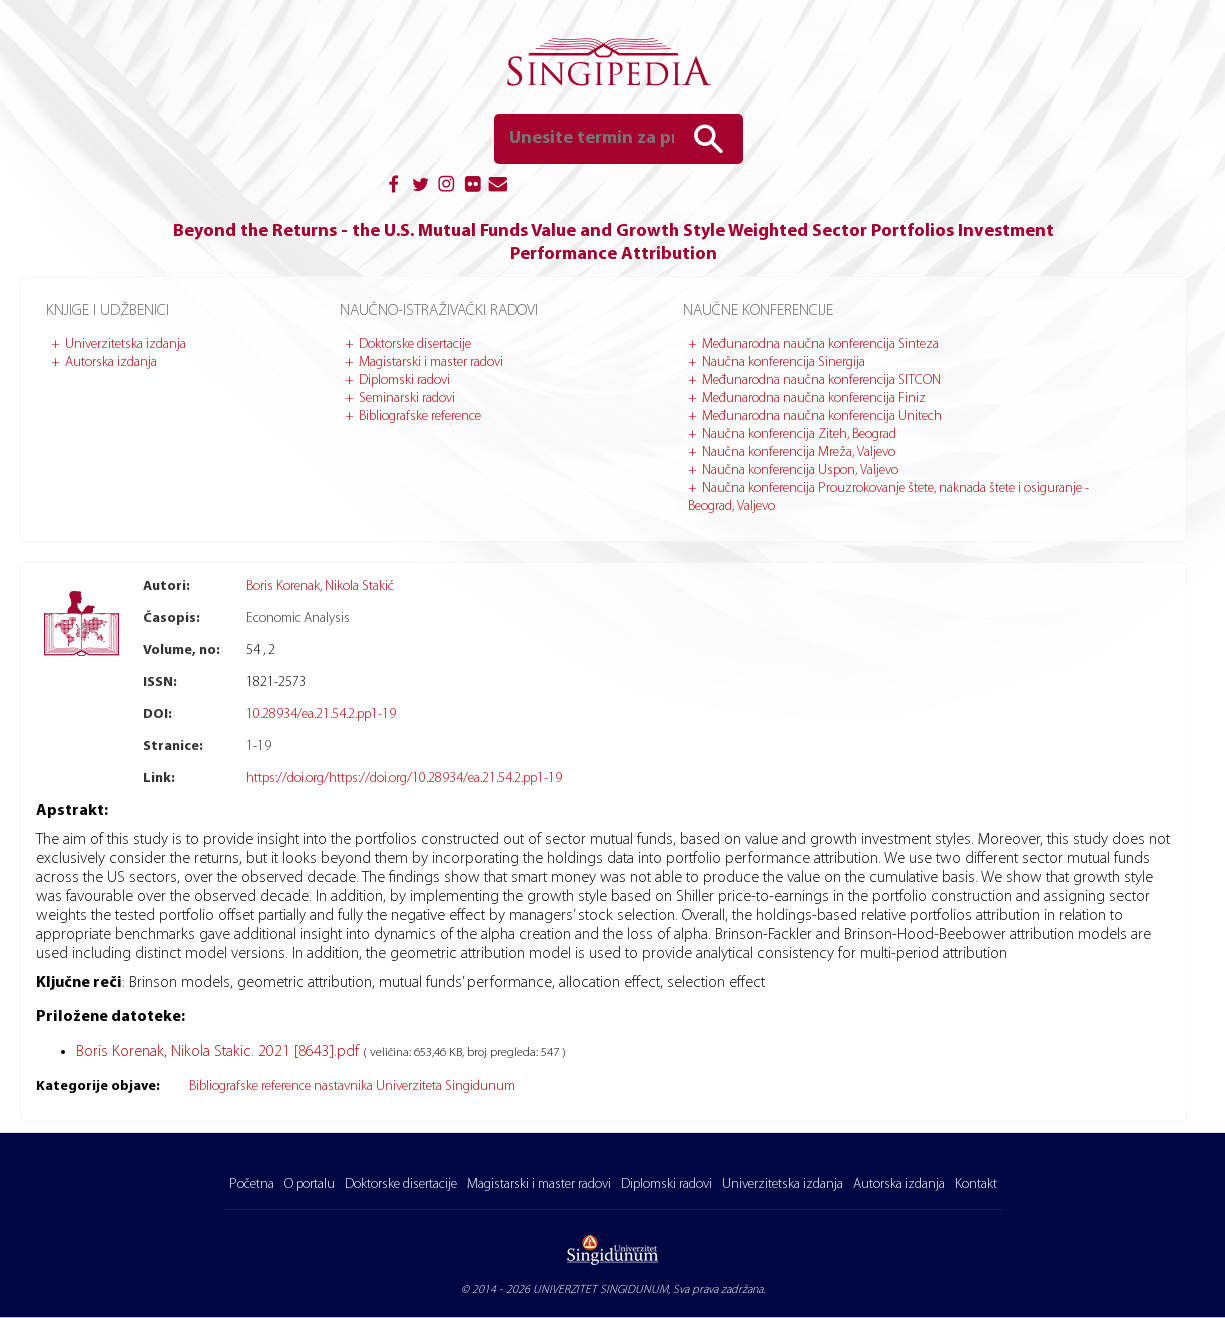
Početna (251, 1184)
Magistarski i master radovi (431, 362)
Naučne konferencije (758, 311)
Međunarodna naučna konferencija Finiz (814, 398)
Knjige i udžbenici (107, 311)
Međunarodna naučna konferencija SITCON (821, 380)
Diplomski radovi (404, 380)
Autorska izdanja (111, 362)
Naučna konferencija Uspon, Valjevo (800, 470)
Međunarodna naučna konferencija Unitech (822, 416)
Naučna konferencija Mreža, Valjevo (798, 452)
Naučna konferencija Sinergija (783, 362)
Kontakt (976, 1184)
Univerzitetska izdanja (125, 344)
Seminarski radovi (407, 398)
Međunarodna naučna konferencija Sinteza (820, 344)
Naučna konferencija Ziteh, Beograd (799, 434)
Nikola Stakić (359, 586)
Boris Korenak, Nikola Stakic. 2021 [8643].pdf (219, 1052)
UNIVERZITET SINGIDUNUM (600, 1290)
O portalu (309, 1184)
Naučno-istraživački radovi (439, 311)
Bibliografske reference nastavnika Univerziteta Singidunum (352, 1086)
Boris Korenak (283, 586)
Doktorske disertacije (415, 344)
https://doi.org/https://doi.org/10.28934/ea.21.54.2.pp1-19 (404, 778)
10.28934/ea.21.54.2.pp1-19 (321, 714)
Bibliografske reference (420, 416)
